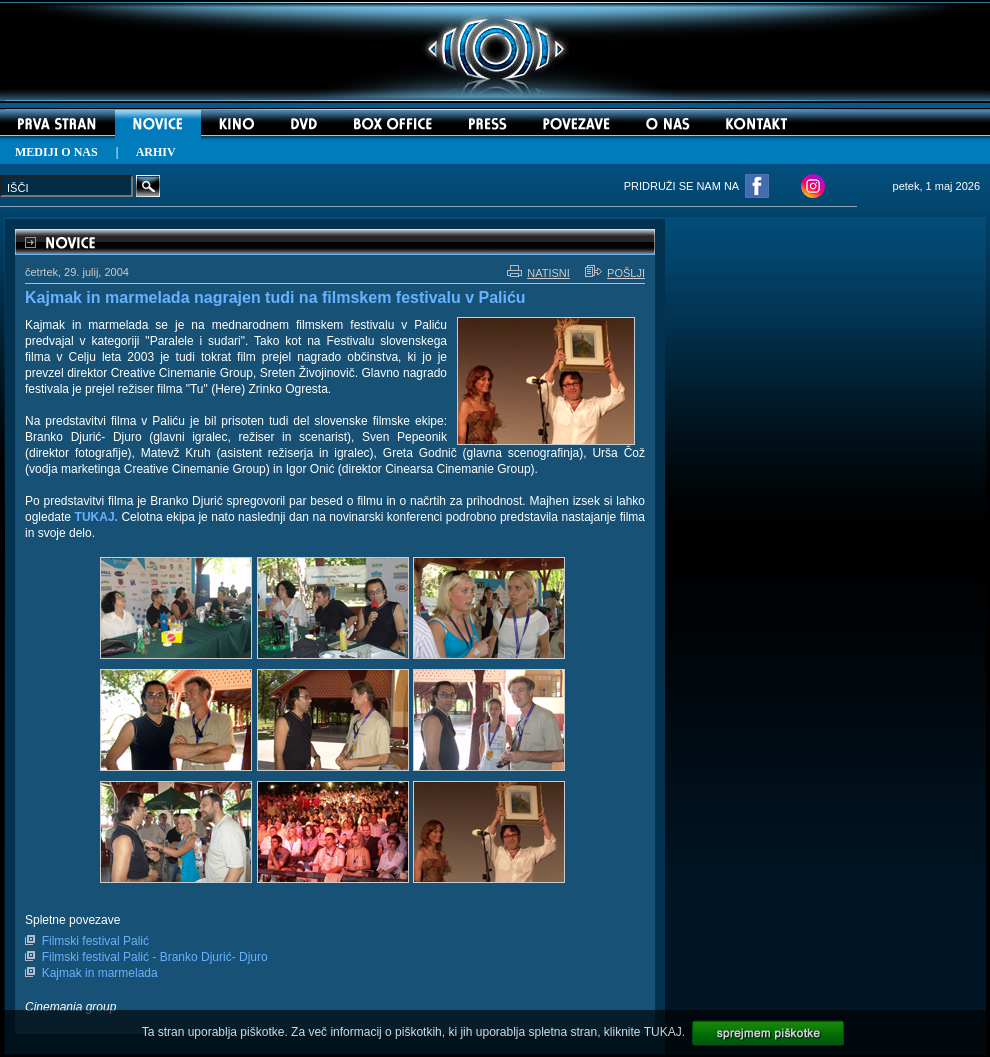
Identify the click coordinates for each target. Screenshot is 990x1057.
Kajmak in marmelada (100, 973)
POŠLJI (615, 273)
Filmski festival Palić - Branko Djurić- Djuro (155, 957)
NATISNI (538, 273)
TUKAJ (663, 1032)
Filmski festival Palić (95, 941)
